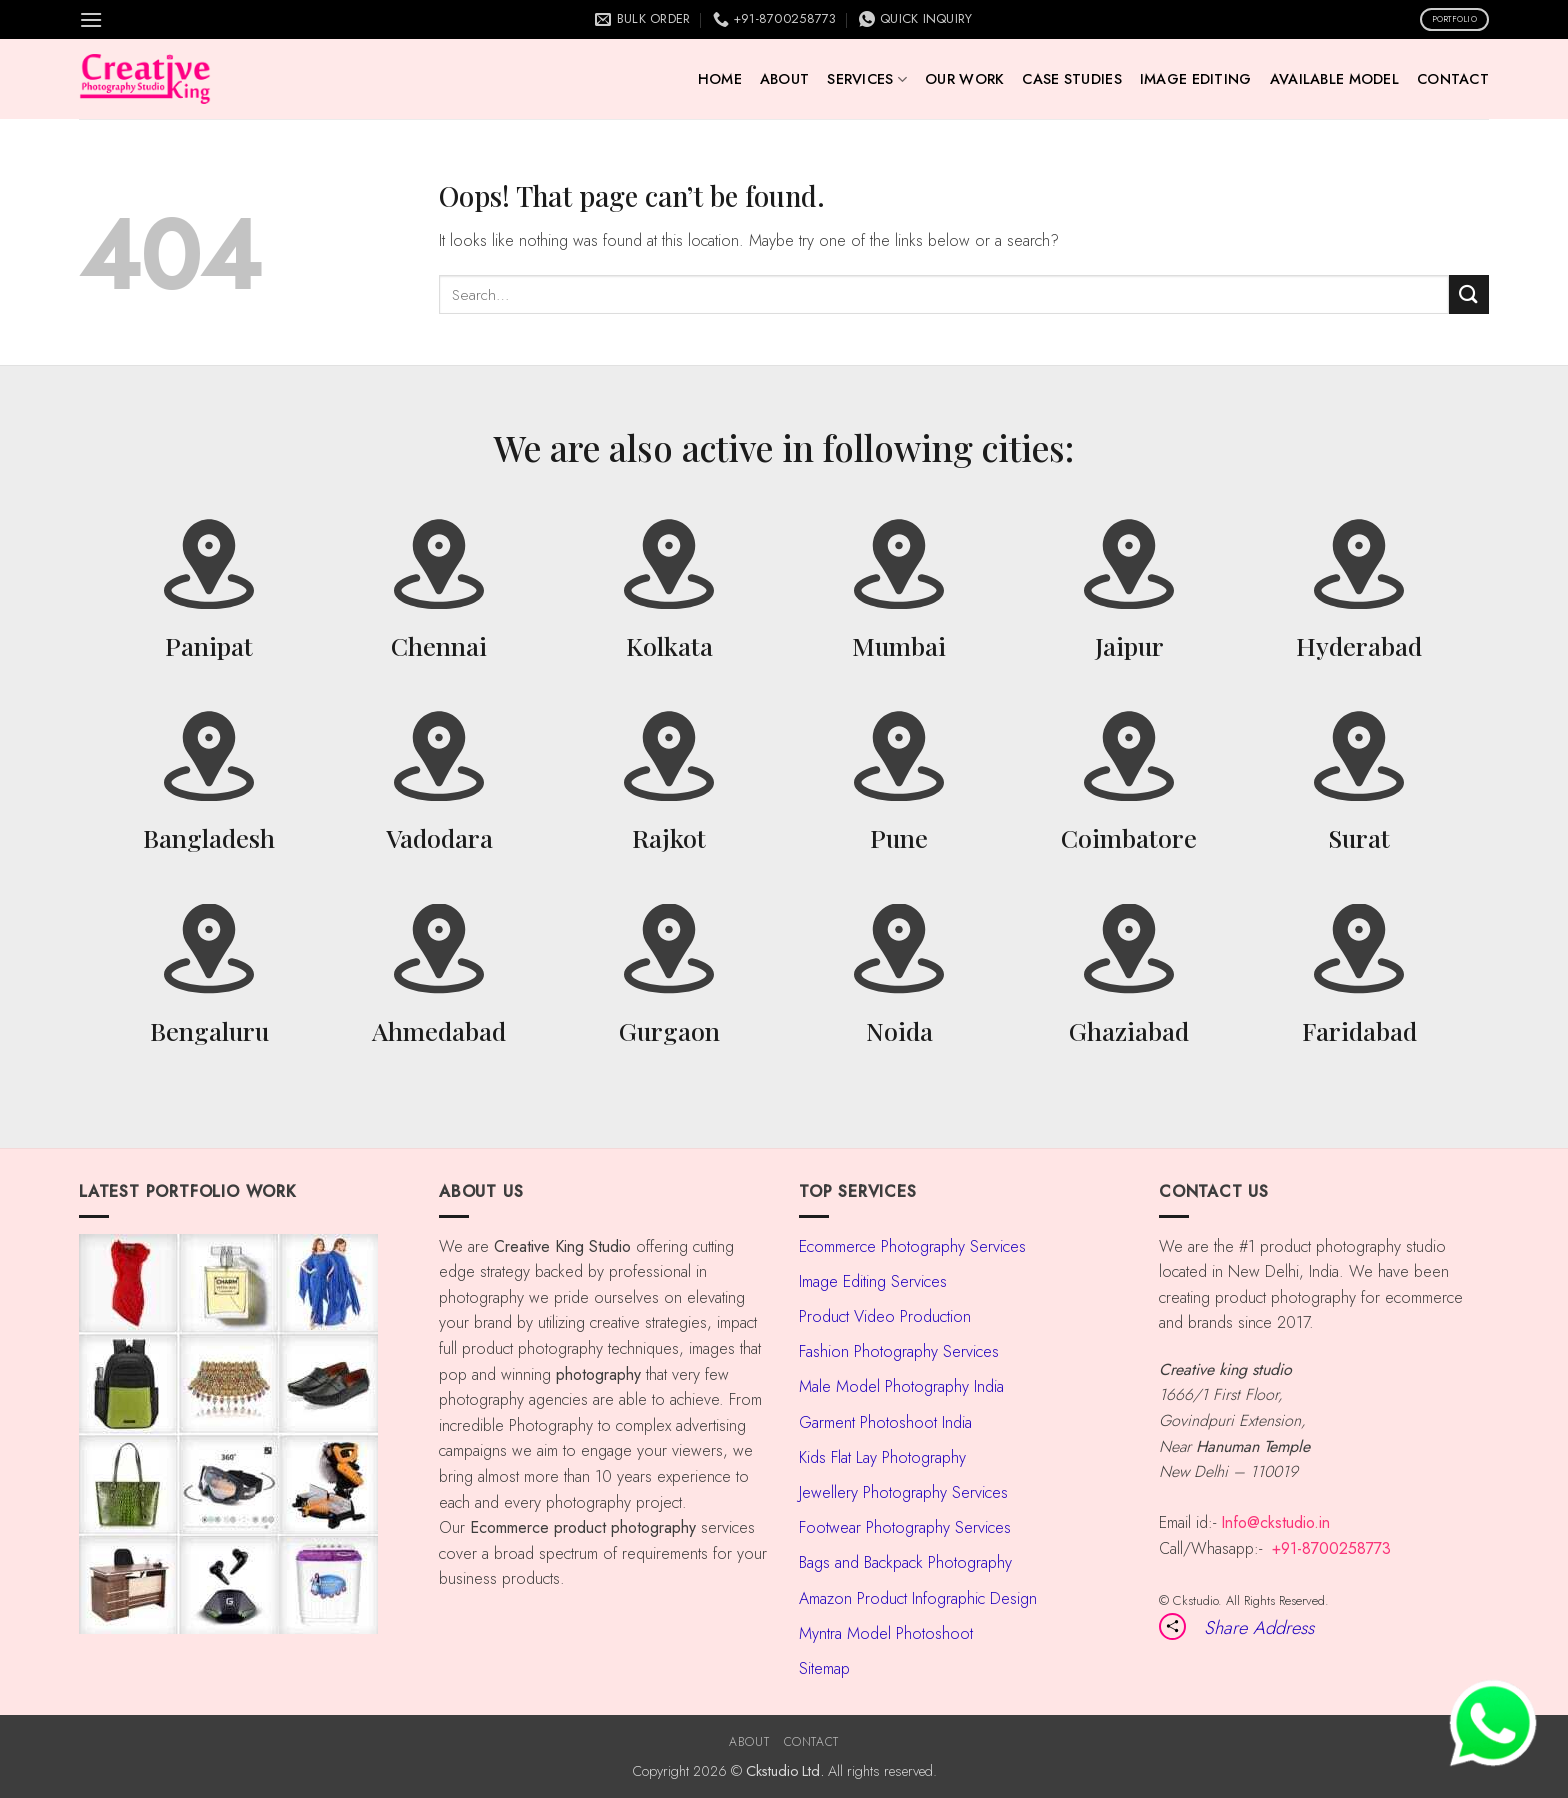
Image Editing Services (873, 1281)
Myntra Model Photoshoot (886, 1633)
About (784, 79)
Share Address (1259, 1627)
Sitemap (824, 1668)
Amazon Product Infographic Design (918, 1598)
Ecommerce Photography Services (912, 1246)
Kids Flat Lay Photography (882, 1457)
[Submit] (1469, 294)
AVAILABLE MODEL (1334, 79)
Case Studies (1071, 79)
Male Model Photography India (901, 1386)
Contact (1453, 79)
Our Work (964, 79)
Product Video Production (885, 1316)
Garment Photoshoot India (885, 1422)
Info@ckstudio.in (1275, 1522)
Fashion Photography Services (899, 1351)
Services (867, 79)
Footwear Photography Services (905, 1527)
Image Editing (1196, 79)
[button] (91, 19)
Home (720, 79)
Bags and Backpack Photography (905, 1562)
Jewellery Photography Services (903, 1492)
